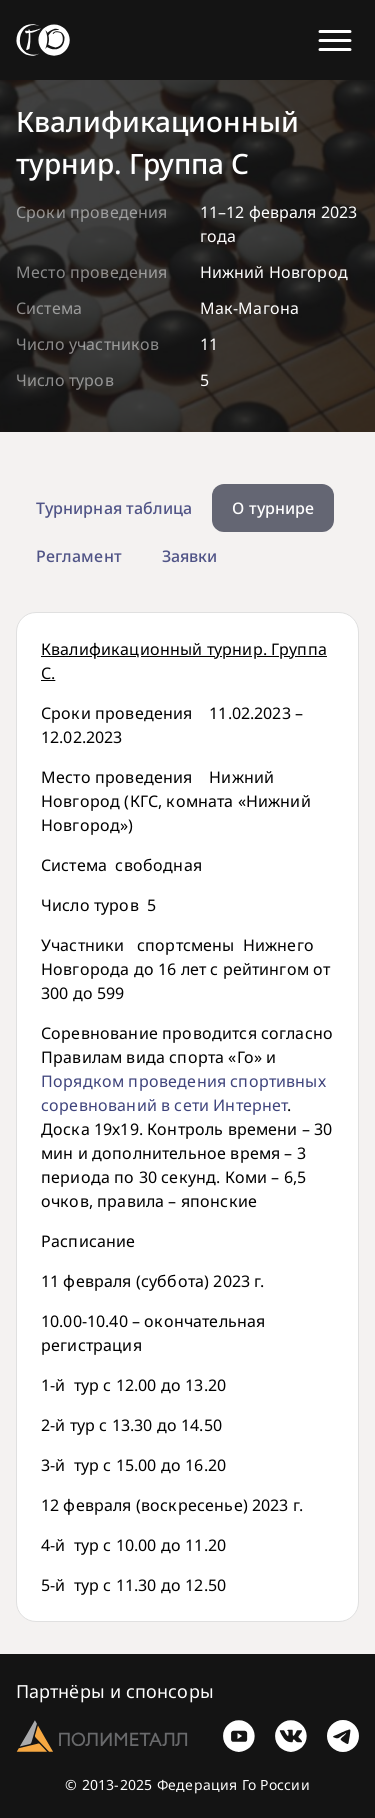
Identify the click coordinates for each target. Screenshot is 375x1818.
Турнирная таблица (114, 508)
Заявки (189, 556)
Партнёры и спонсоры (115, 1691)
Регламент (79, 556)
